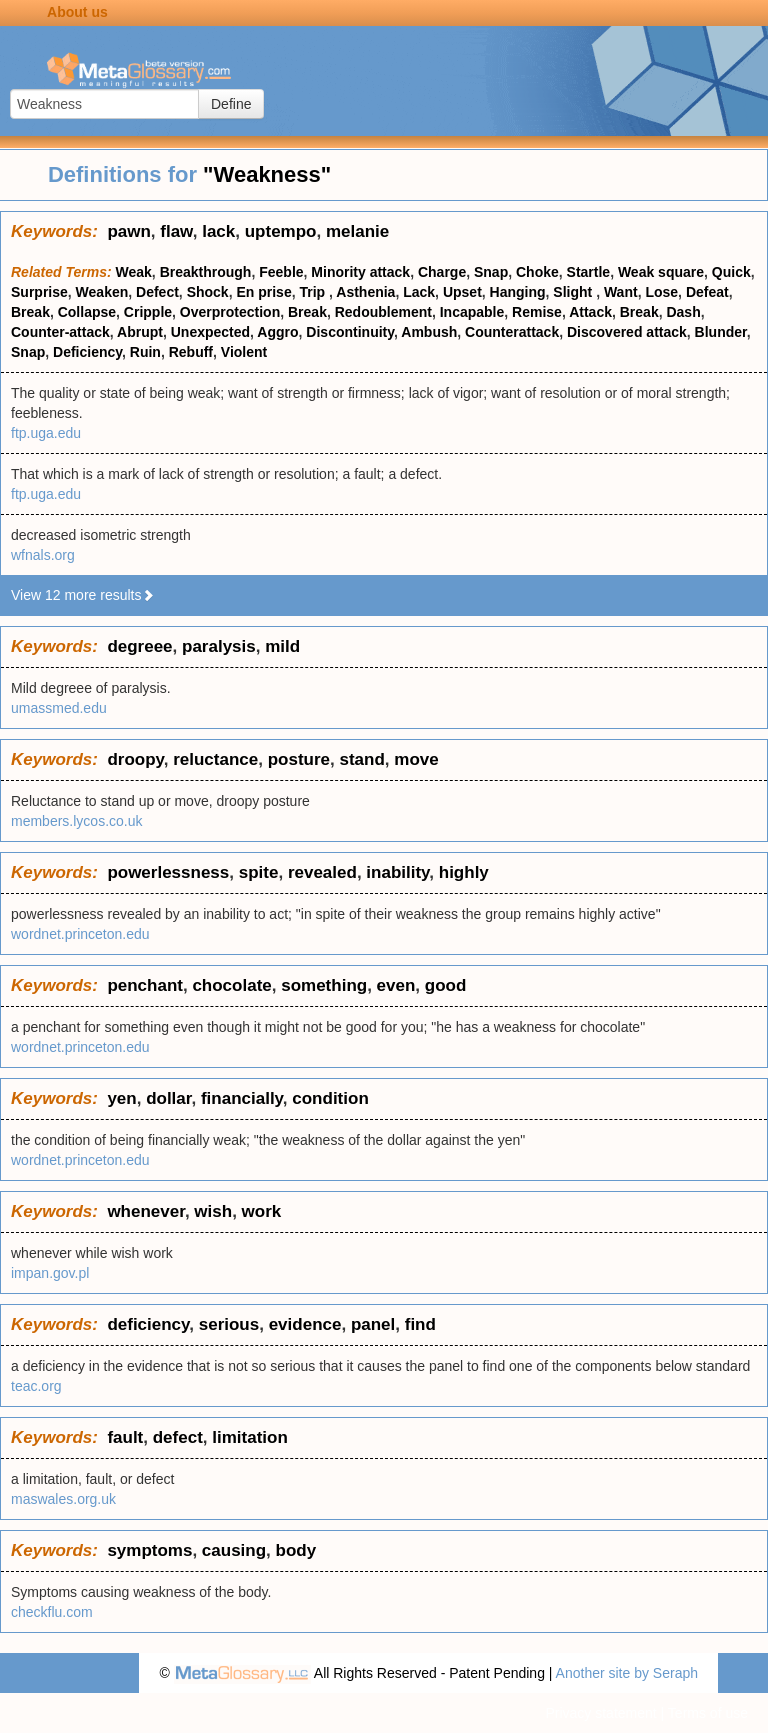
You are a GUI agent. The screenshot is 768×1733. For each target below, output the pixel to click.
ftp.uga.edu (46, 433)
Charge (442, 272)
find (420, 1324)
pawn (128, 231)
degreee (139, 646)
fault (125, 1437)
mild (282, 646)
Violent (244, 352)
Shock (208, 292)
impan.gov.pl (50, 1273)
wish (213, 1211)
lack (218, 231)
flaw (176, 231)
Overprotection (230, 312)
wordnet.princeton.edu (80, 934)
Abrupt (140, 332)
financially (242, 1098)
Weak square (661, 272)
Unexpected (210, 332)
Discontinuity (350, 332)
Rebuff (191, 352)
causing (234, 1550)
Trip (314, 292)
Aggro (277, 332)
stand (361, 759)
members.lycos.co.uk (76, 821)
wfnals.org (43, 555)
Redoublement (383, 312)
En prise (263, 292)
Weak (134, 272)
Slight (574, 292)
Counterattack (512, 332)
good (446, 985)
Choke (537, 272)
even (396, 985)
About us (77, 12)
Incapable (472, 312)
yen (121, 1098)
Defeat (707, 292)
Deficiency (87, 352)
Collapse (87, 312)
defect (178, 1437)
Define (231, 104)
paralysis (219, 646)
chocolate (231, 985)
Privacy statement (600, 1713)
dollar (168, 1098)
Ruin (145, 352)
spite (259, 872)
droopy (135, 759)
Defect (157, 292)
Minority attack (360, 272)
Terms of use (708, 1713)
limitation (250, 1437)
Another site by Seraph (627, 1673)
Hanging (518, 292)
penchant (145, 985)
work (262, 1211)
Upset (462, 292)
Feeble (281, 272)
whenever (146, 1211)
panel (373, 1324)
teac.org (36, 1386)
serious (229, 1324)
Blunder (721, 332)
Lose (661, 292)
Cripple (148, 312)
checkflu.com (52, 1612)
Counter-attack (60, 332)
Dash (683, 312)
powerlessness (168, 872)
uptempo (281, 231)
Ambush (429, 332)
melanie (357, 231)
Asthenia (365, 292)
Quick (731, 272)
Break (30, 312)
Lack (419, 292)
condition (330, 1098)
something (324, 985)
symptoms (149, 1550)
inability (397, 872)
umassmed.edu (59, 708)
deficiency (148, 1324)
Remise (537, 312)
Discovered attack (627, 332)
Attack (590, 312)
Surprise (39, 292)
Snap (491, 272)
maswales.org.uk (63, 1499)
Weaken (102, 292)
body (296, 1550)
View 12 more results (83, 595)
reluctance (215, 759)
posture (299, 759)
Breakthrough (206, 272)
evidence (305, 1324)
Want (621, 292)
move (416, 759)
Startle (589, 272)
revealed (322, 872)
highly (464, 872)
